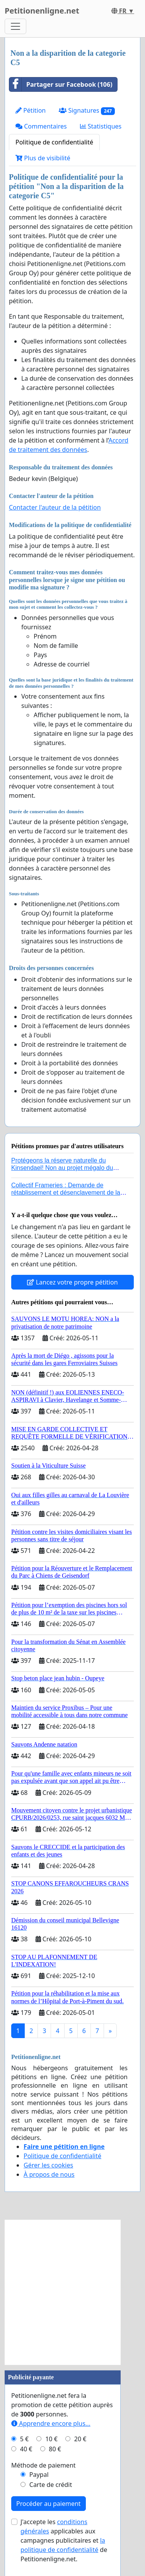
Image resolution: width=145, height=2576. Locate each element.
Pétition (30, 110)
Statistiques (101, 126)
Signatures (87, 110)
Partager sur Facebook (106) (61, 84)
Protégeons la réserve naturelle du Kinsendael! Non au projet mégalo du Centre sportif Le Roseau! (62, 1167)
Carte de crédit (50, 2484)
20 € (80, 2439)
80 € (55, 2449)
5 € (24, 2439)
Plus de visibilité (42, 158)
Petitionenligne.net (42, 10)
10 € (51, 2439)
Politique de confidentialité (54, 142)
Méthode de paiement (43, 2465)
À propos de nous (49, 2174)
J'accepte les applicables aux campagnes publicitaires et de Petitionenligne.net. (63, 2540)
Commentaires (41, 126)
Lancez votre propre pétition (72, 1282)
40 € (26, 2449)
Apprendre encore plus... (50, 2423)
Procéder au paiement (48, 2503)
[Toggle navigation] (15, 26)
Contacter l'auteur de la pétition (55, 507)
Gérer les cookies (48, 2165)
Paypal (39, 2474)
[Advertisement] (72, 2292)
